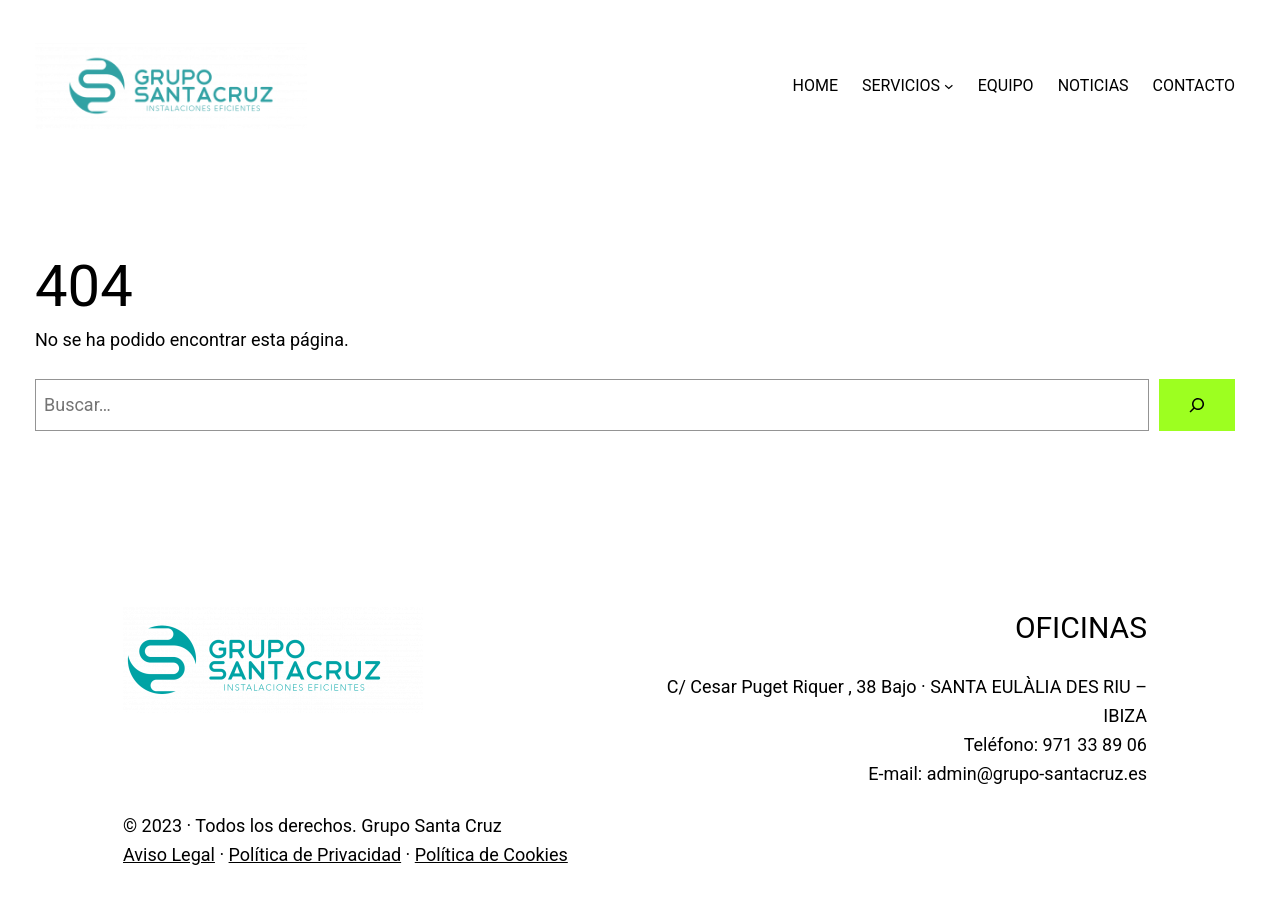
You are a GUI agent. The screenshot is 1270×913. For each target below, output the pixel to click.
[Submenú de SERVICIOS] (949, 86)
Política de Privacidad (315, 854)
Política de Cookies (491, 854)
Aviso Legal (169, 854)
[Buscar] (1197, 405)
